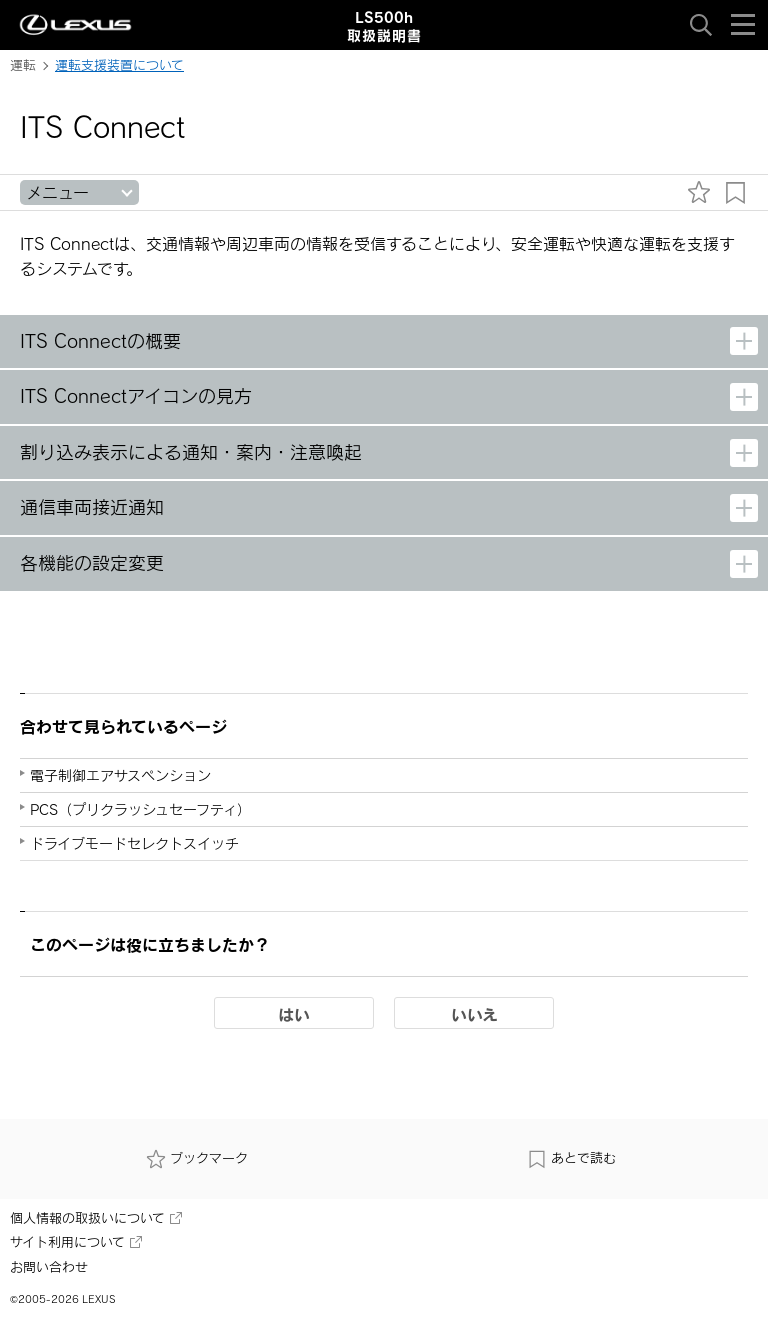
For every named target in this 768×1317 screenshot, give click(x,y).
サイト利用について (76, 1242)
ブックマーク (197, 1159)
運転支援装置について (119, 65)
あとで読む (571, 1159)
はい (294, 1014)
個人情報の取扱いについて (96, 1218)
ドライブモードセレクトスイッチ (134, 843)
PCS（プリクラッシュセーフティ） (140, 809)
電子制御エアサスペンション (120, 775)
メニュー (57, 192)
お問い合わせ (49, 1267)
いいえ (474, 1014)
